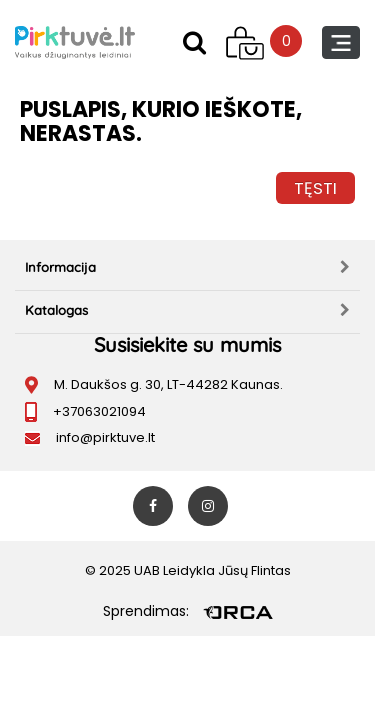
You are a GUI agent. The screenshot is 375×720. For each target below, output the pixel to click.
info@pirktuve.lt (105, 437)
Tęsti (315, 188)
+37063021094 (99, 411)
